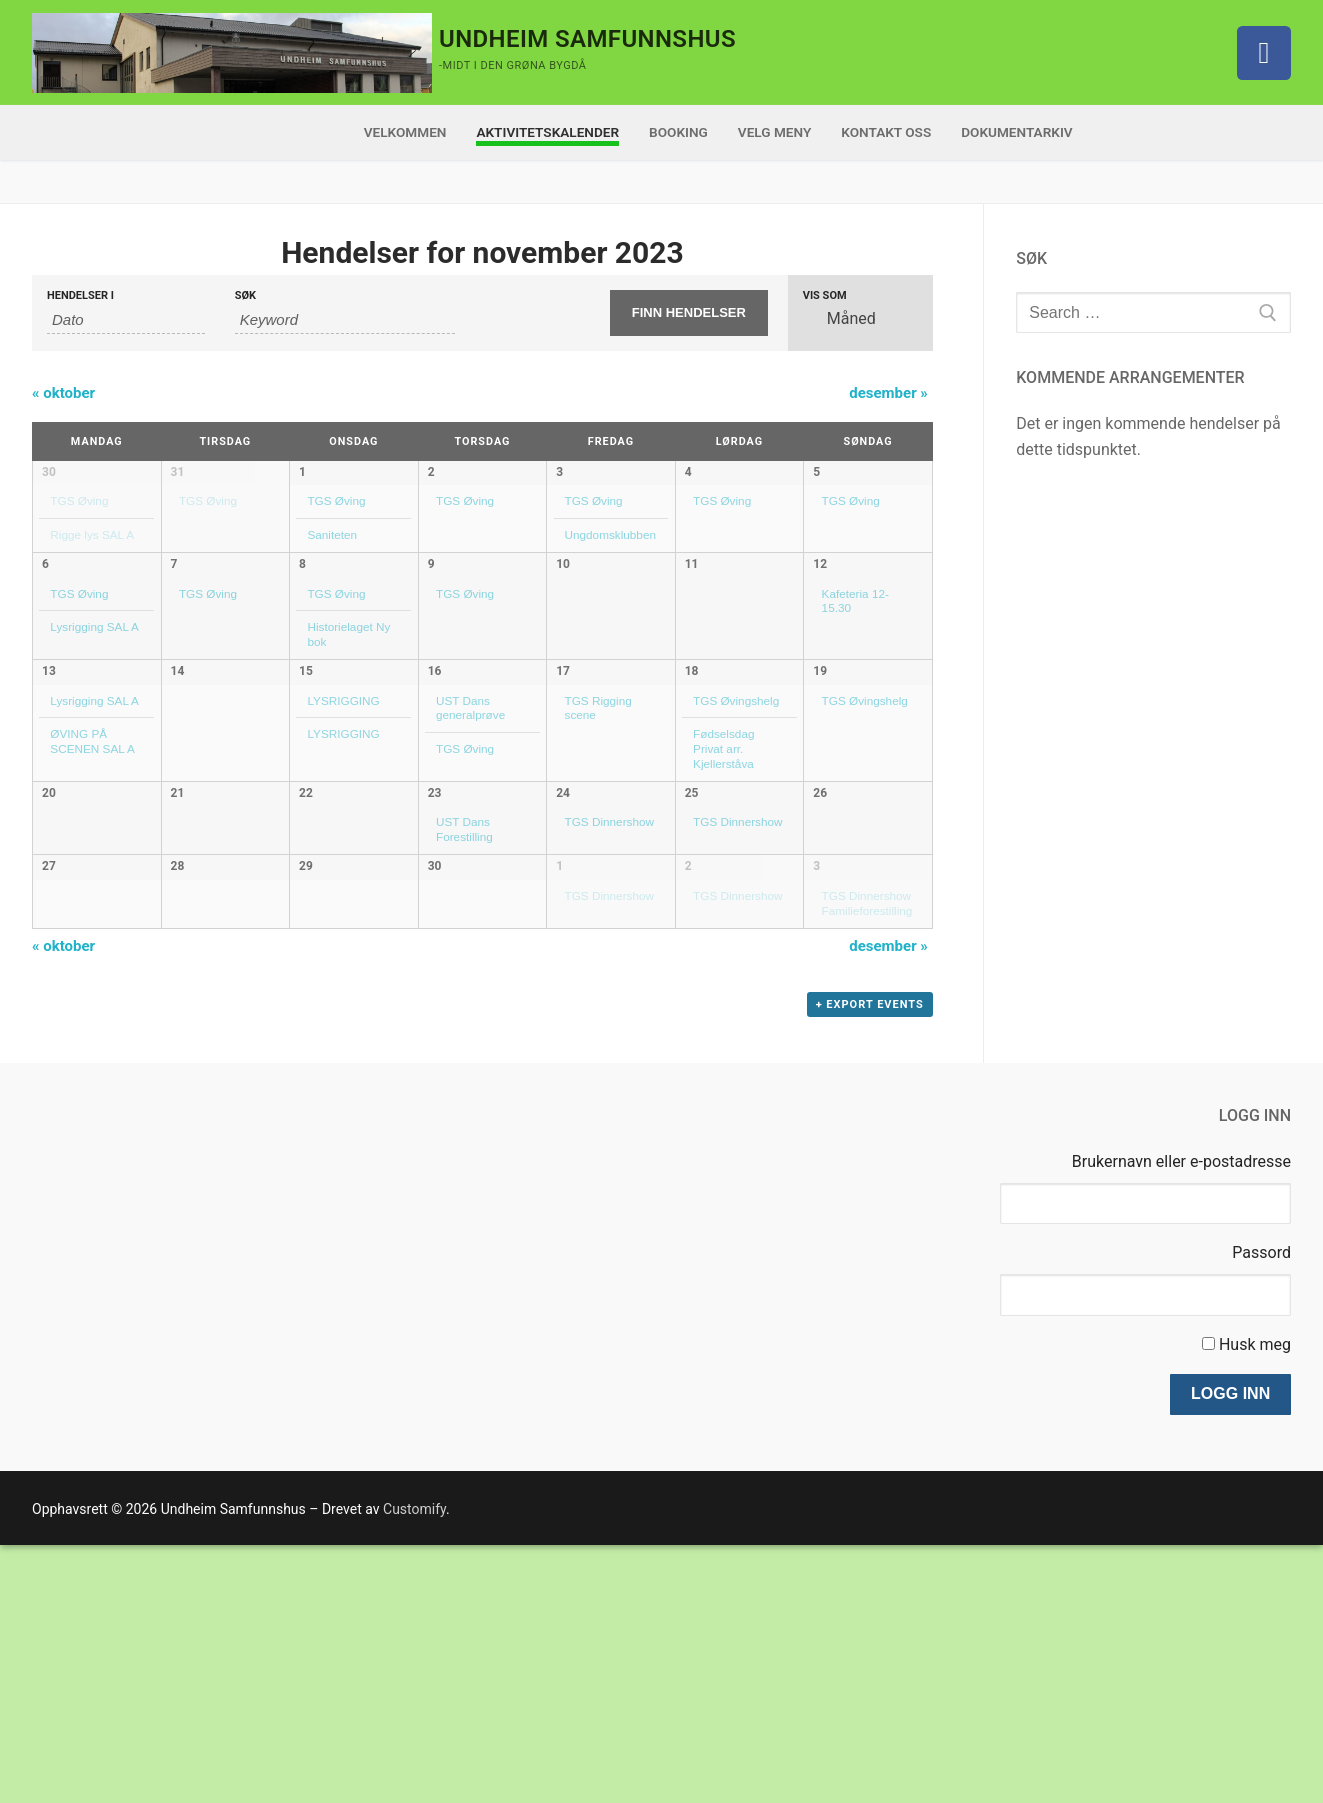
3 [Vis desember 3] (816, 1052)
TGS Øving (79, 500)
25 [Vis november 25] (692, 907)
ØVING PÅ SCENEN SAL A (92, 832)
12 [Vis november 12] (820, 617)
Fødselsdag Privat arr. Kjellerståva (723, 839)
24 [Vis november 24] (563, 907)
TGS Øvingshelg (736, 791)
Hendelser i (80, 295)
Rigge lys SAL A (92, 534)
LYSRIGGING (343, 791)
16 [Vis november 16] (435, 762)
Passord (1261, 1510)
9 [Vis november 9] (431, 617)
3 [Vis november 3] (559, 472)
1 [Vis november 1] (302, 472)
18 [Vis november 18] (692, 762)
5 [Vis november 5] (816, 472)
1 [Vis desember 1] (559, 1052)
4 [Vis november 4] (688, 472)
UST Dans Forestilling (464, 944)
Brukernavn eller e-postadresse (1181, 1418)
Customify (414, 1766)
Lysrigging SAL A (94, 679)
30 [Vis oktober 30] (49, 472)
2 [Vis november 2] (431, 472)
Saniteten (332, 534)
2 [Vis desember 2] (688, 1052)
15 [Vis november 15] (306, 762)
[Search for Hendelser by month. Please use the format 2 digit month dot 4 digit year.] (126, 320)
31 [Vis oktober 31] (178, 472)
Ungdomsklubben (610, 534)
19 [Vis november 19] (820, 762)
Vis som (825, 295)
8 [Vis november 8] (302, 617)
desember (888, 393)
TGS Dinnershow (609, 936)
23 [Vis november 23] (435, 907)
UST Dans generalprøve (470, 799)
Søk (245, 295)
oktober (63, 393)
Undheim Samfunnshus (587, 39)
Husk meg (1255, 1601)
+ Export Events (870, 1262)
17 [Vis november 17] (563, 762)
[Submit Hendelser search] (689, 313)
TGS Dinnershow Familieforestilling (867, 1089)
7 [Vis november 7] (174, 617)
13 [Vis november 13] (49, 762)
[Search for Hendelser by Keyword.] (345, 320)
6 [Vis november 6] (45, 617)
